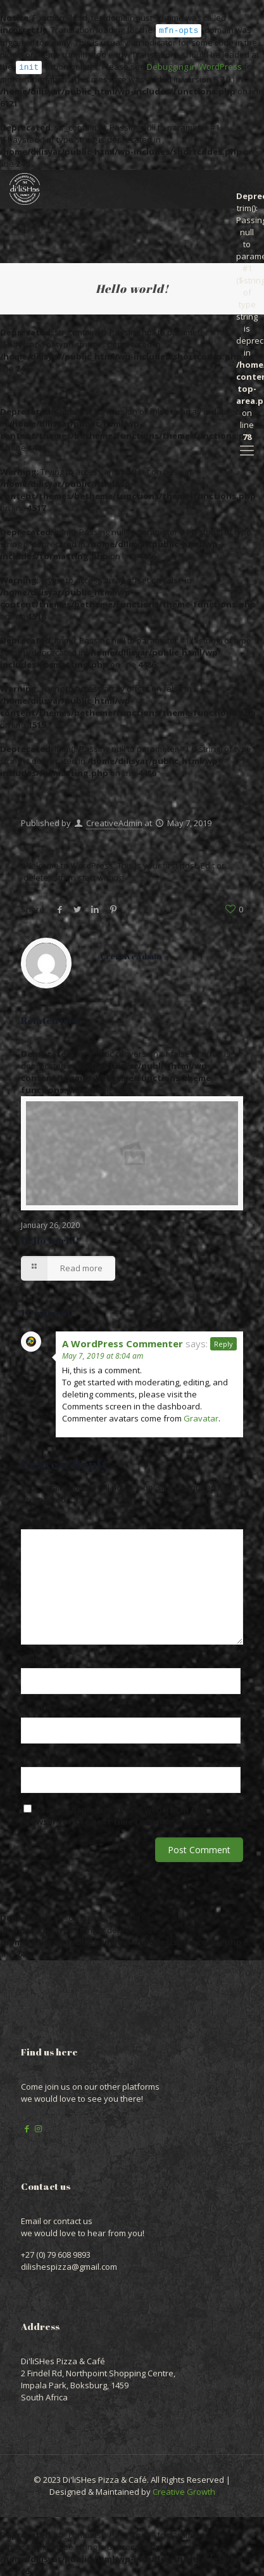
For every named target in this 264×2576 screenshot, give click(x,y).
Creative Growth (184, 2490)
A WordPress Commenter (122, 1342)
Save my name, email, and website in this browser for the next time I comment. (114, 1814)
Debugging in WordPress (194, 66)
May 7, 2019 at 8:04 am (102, 1354)
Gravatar (201, 1417)
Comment (44, 1519)
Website (38, 1757)
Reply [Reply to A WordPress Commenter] (223, 1342)
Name (36, 1658)
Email (35, 1708)
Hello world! (50, 1239)
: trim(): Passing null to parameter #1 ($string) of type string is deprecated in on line (247, 193)
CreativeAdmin (114, 821)
